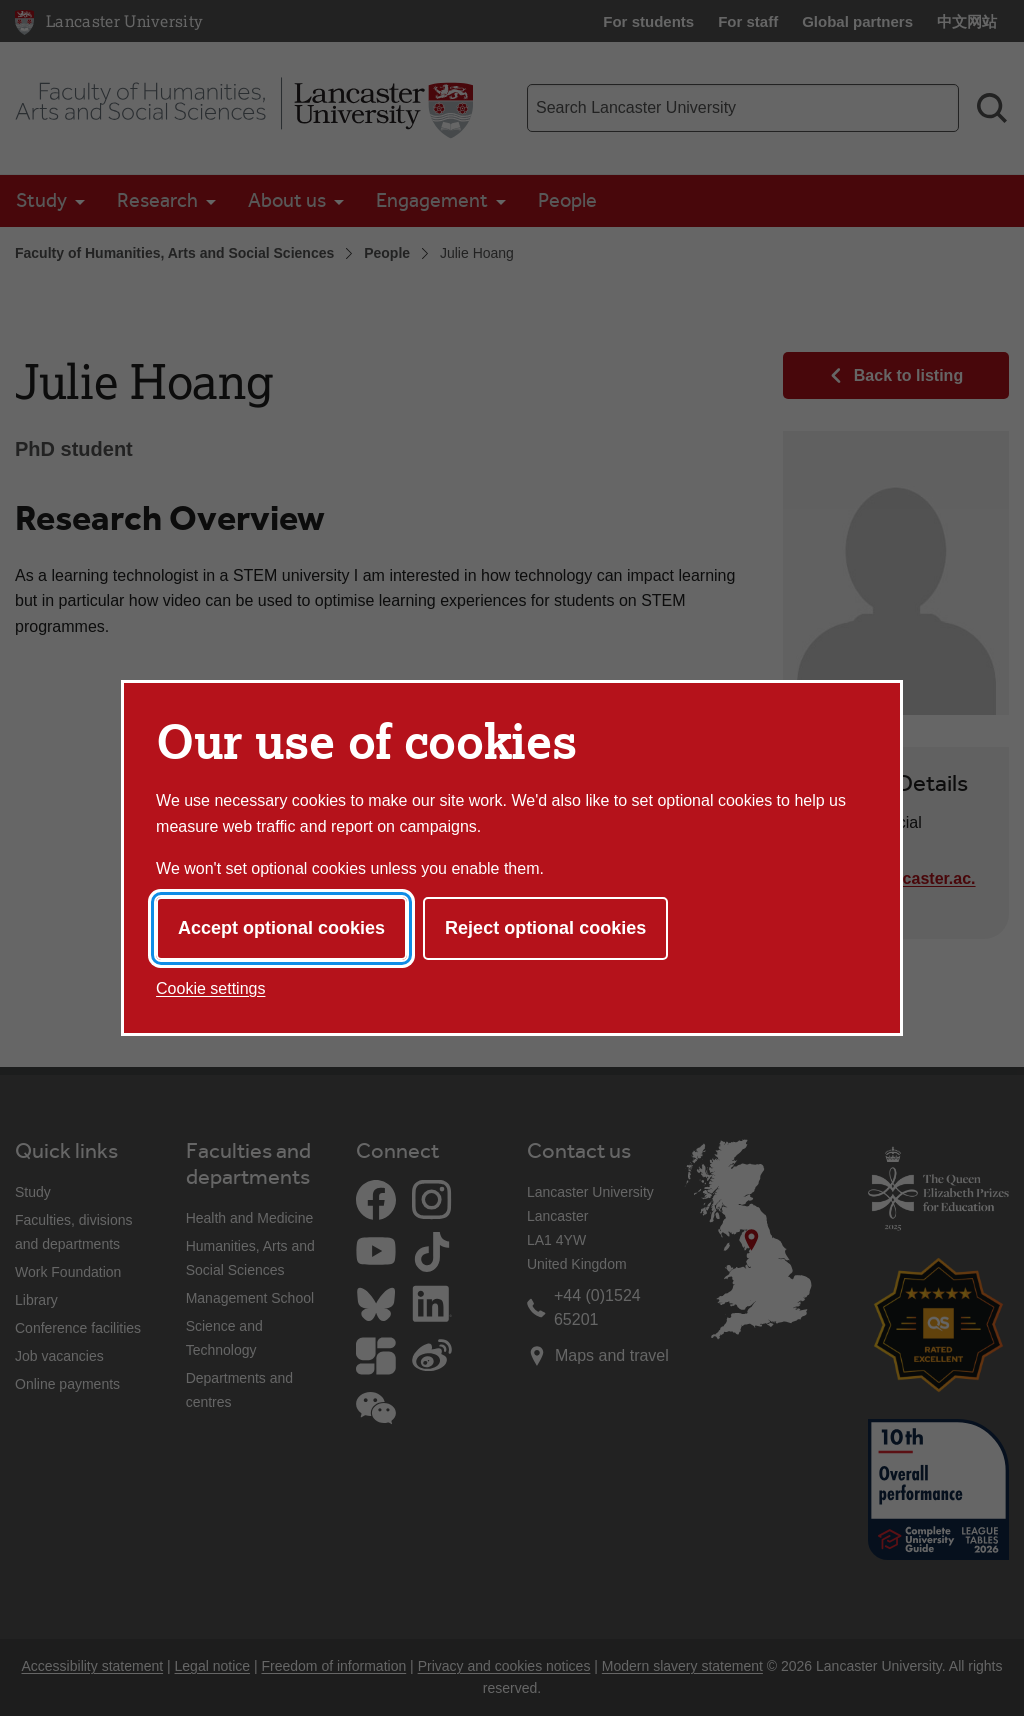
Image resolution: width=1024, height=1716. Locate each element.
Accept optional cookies (281, 928)
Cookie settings (210, 988)
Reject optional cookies (545, 928)
